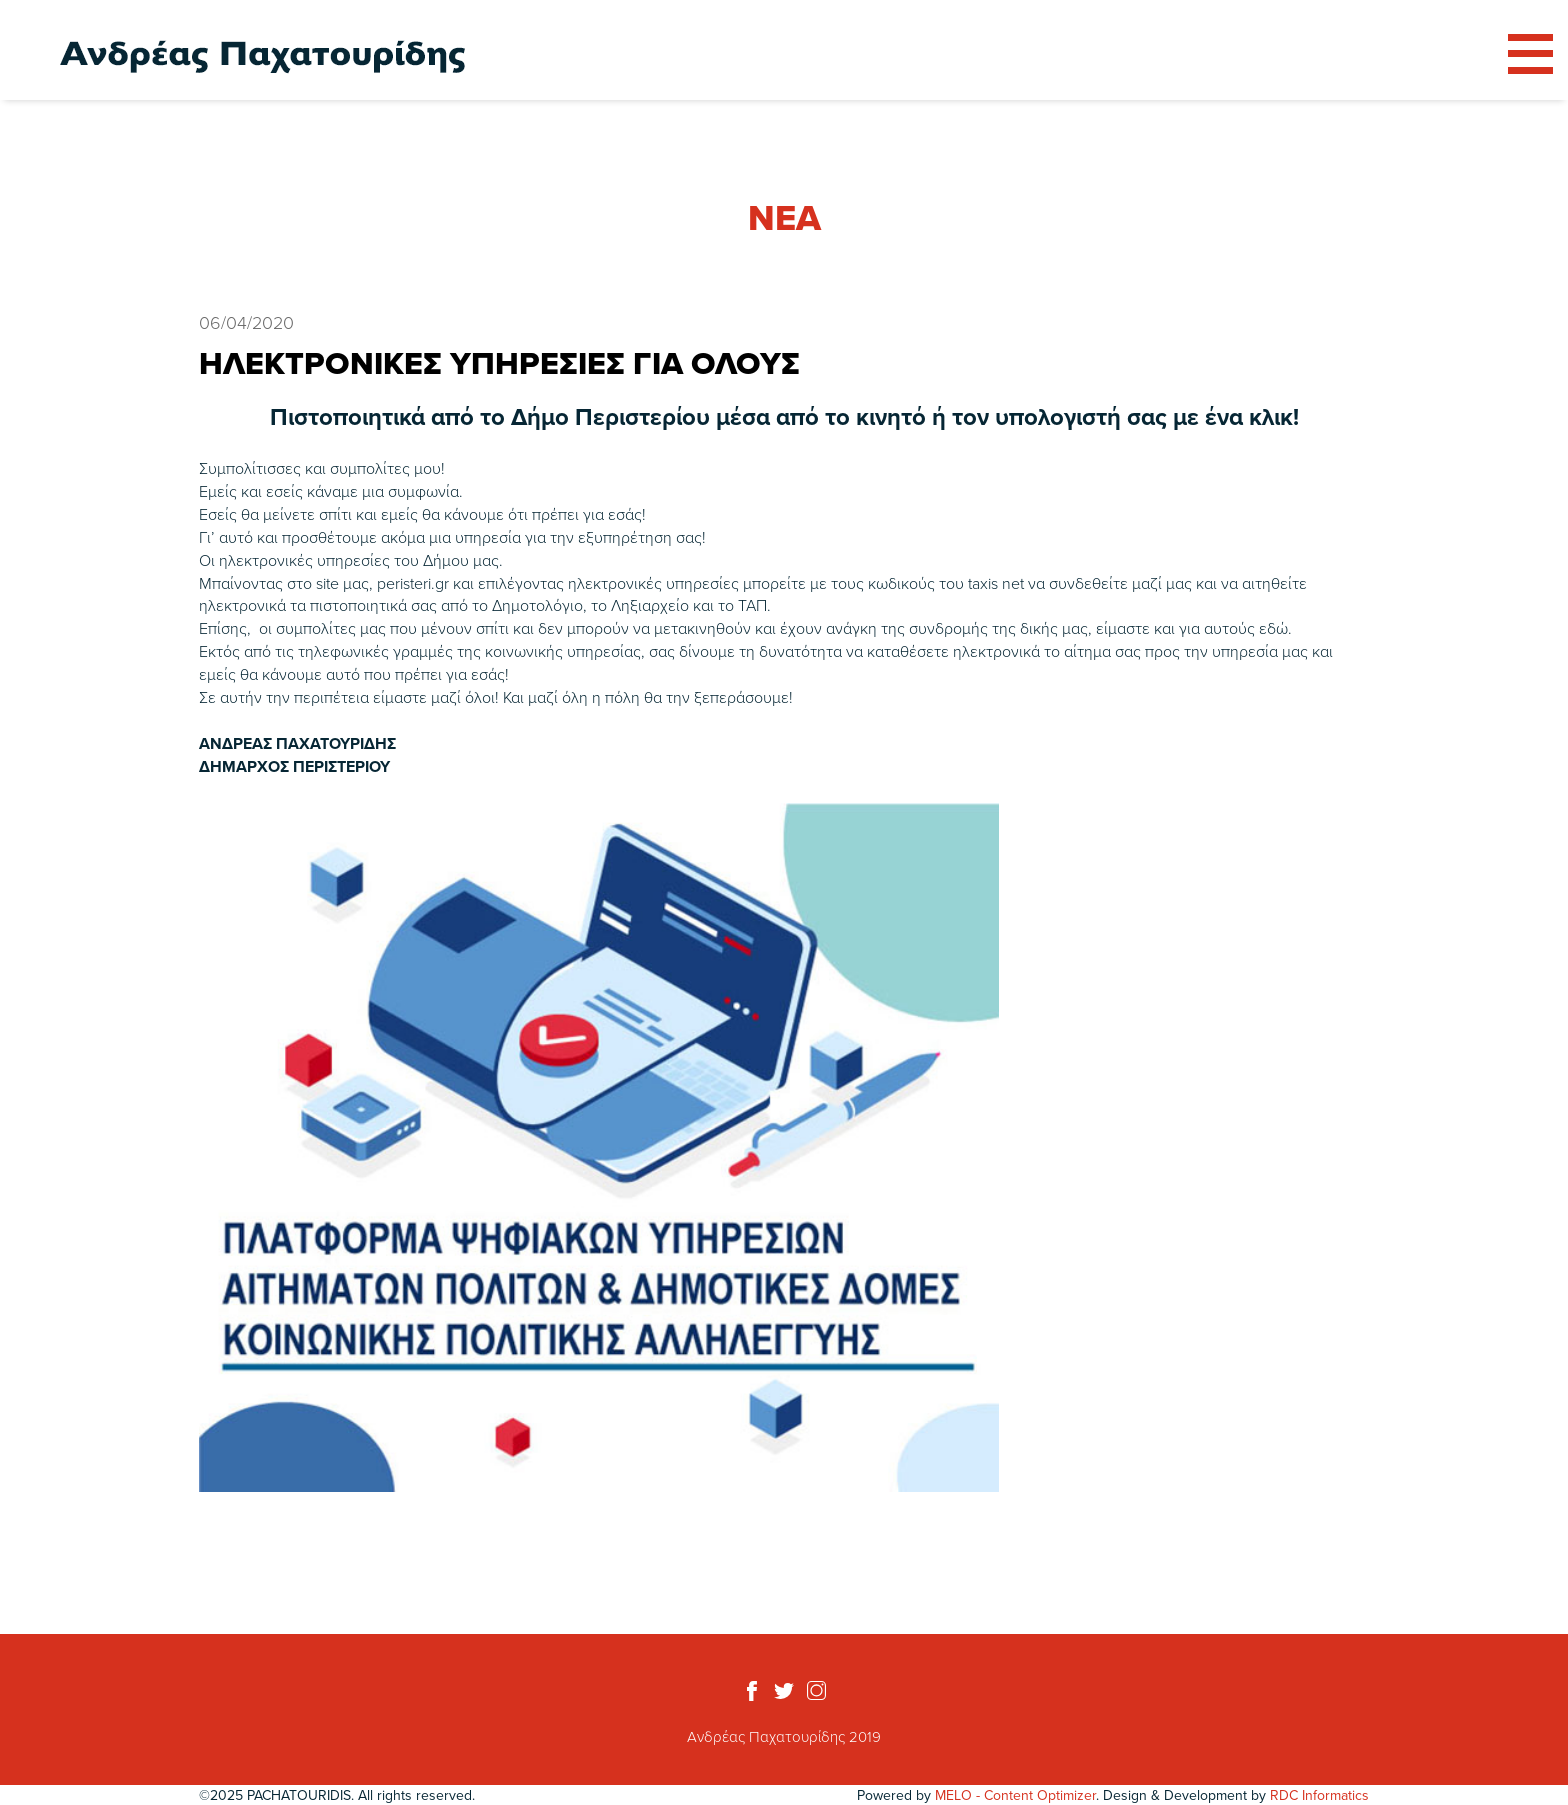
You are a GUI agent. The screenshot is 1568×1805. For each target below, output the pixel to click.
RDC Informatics (1319, 1795)
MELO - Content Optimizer (1015, 1795)
